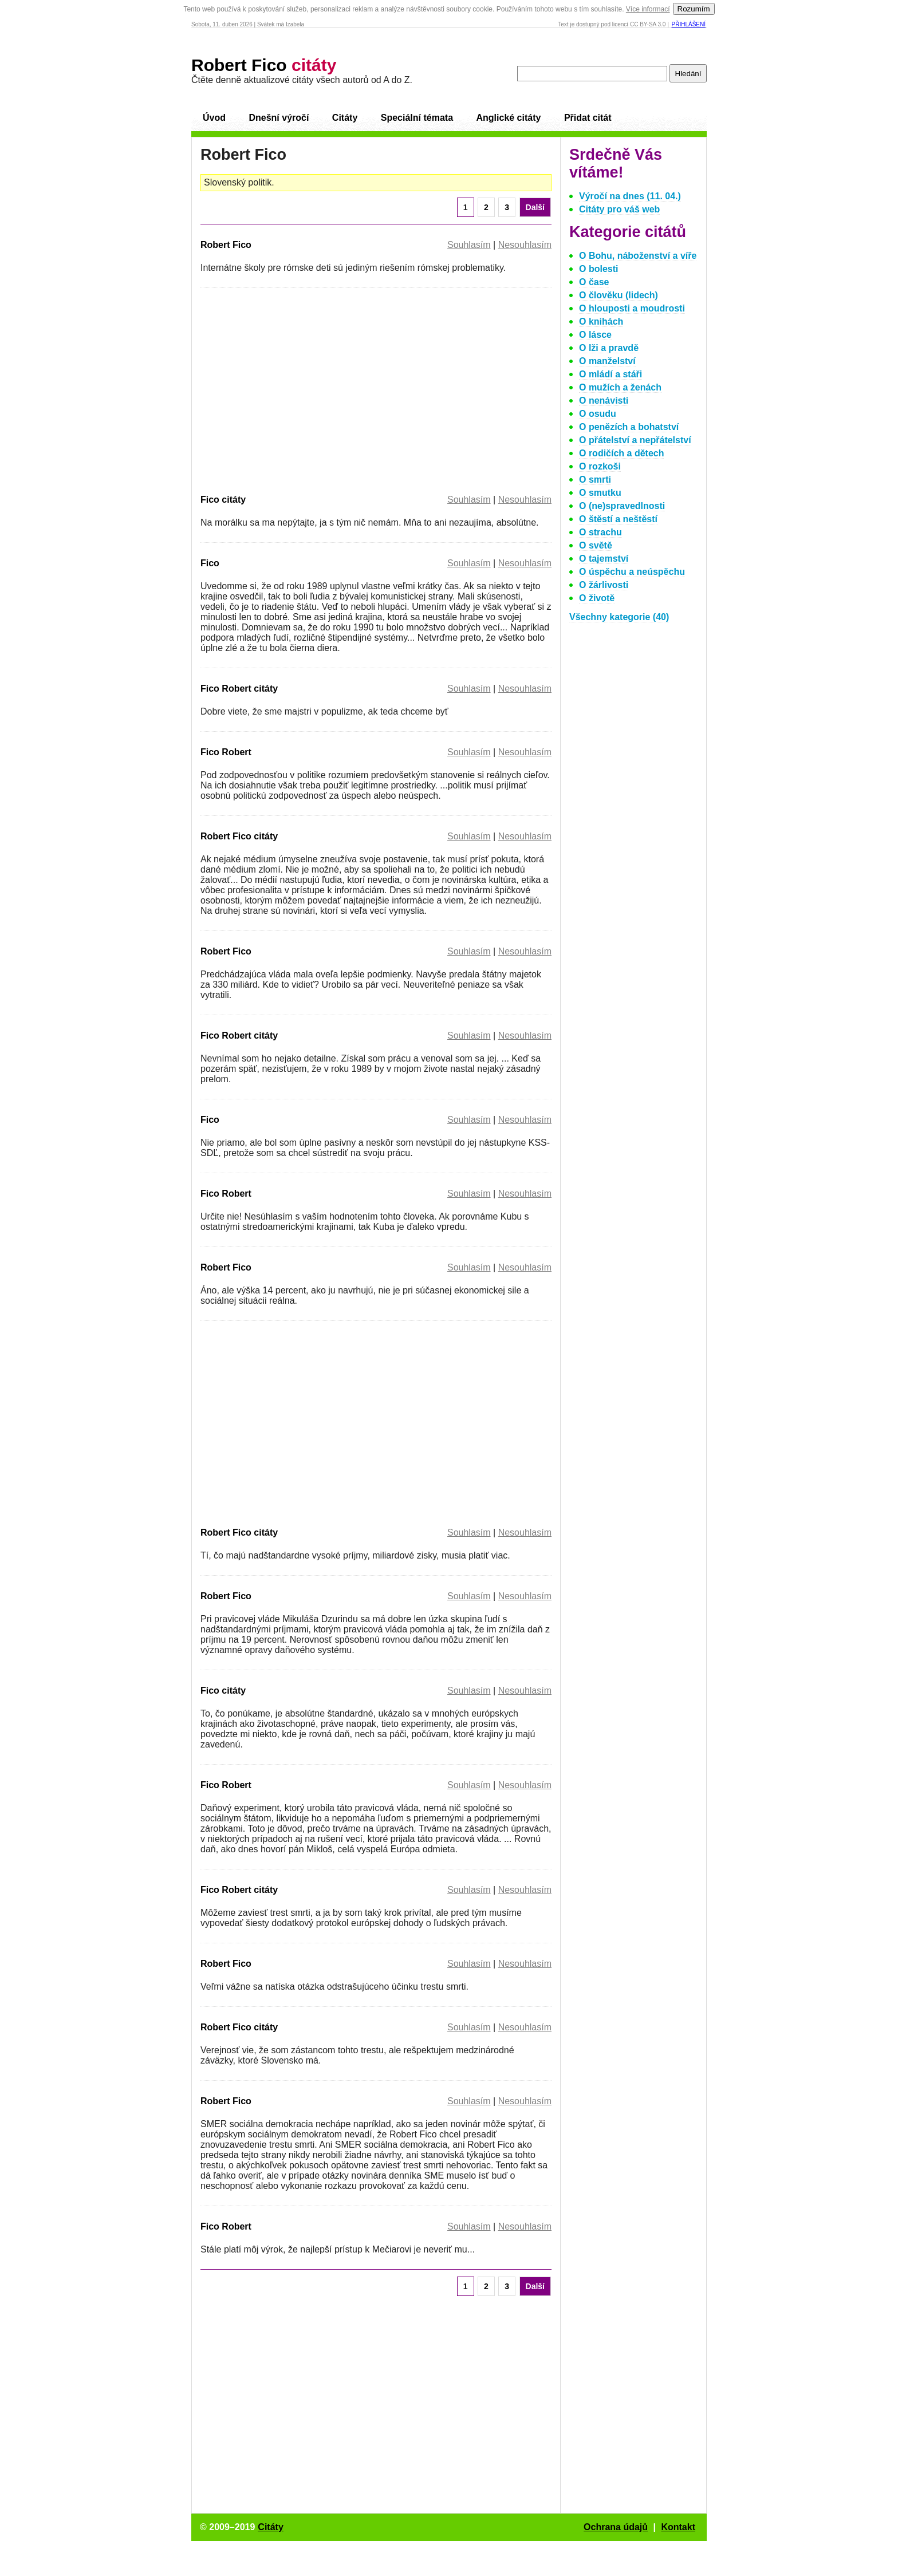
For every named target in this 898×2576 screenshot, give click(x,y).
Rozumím (694, 9)
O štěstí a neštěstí (618, 519)
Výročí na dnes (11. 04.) (630, 196)
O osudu (597, 414)
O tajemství (603, 558)
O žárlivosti (603, 585)
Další (535, 207)
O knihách (601, 321)
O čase (594, 282)
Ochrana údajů (616, 2527)
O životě (597, 598)
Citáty (344, 118)
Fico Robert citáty (239, 688)
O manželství (607, 361)
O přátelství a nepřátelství (635, 440)
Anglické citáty (508, 118)
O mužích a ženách (620, 387)
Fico (209, 563)
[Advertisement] (296, 389)
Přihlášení (689, 24)
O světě (595, 545)
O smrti (595, 479)
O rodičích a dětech (621, 453)
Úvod (214, 118)
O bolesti (598, 269)
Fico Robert (225, 752)
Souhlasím (469, 245)
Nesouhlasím (525, 245)
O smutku (600, 493)
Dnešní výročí (279, 118)
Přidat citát (588, 118)
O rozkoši (600, 466)
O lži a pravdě (609, 348)
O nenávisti (603, 400)
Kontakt (678, 2527)
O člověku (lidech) (618, 295)
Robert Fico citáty (239, 836)
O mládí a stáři (610, 374)
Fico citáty (223, 499)
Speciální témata (417, 118)
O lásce (595, 335)
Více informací (648, 9)
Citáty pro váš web (619, 209)
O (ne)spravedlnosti (622, 506)
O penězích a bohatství (629, 427)
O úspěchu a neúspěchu (632, 572)
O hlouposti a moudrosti (632, 308)
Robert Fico (263, 65)
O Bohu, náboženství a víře (637, 256)
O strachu (600, 532)
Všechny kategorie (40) (619, 617)
